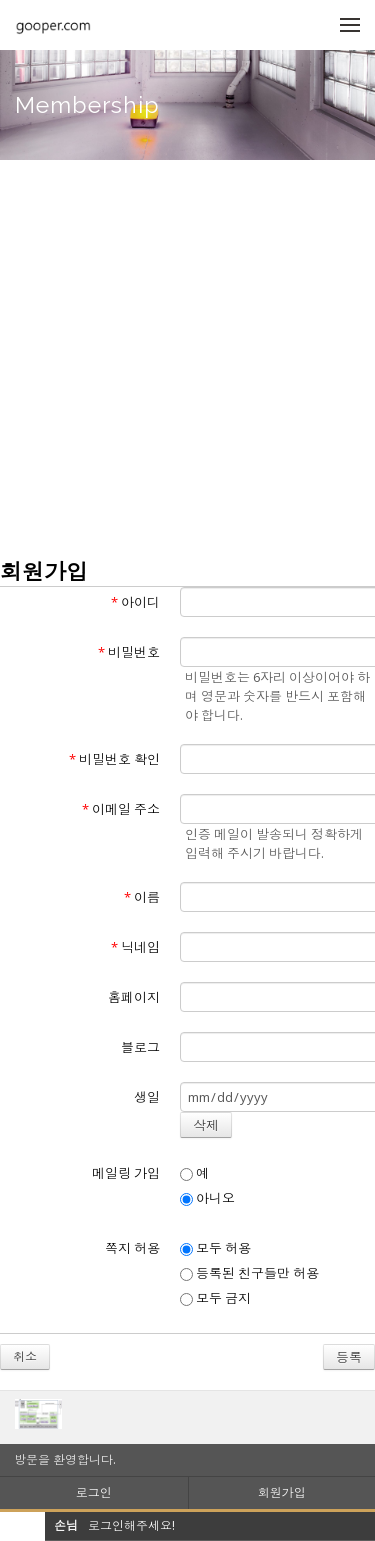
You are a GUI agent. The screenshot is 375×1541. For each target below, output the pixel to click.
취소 (25, 1356)
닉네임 (135, 947)
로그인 (94, 1492)
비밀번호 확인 (114, 759)
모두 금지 (215, 1298)
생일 (147, 1097)
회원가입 (282, 1492)
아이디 (135, 602)
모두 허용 (215, 1248)
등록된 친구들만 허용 (249, 1273)
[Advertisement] (187, 357)
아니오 (207, 1198)
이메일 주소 (121, 809)
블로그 (140, 1047)
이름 (142, 897)
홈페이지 (134, 997)
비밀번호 (129, 652)
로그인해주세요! (131, 1525)
